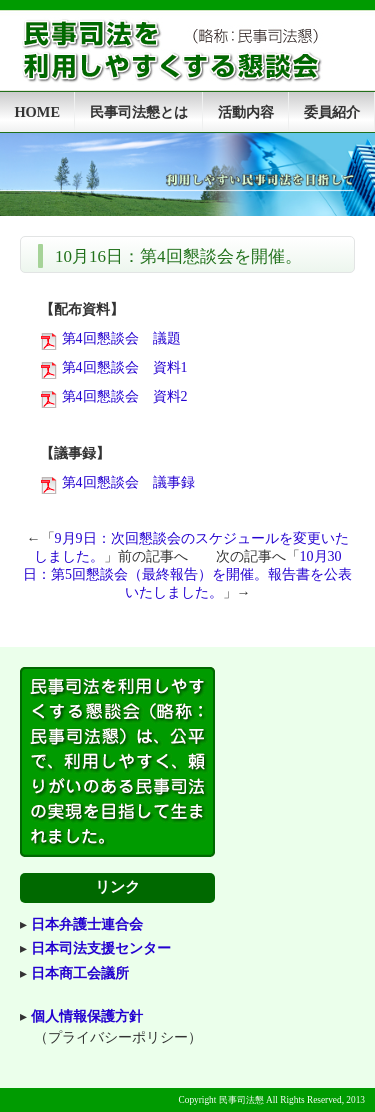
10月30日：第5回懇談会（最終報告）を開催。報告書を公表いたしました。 (187, 574)
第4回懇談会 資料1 (125, 367)
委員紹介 (332, 112)
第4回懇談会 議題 (121, 338)
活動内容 (246, 112)
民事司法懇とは (139, 112)
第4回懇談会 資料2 (125, 396)
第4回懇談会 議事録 (128, 482)
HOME (37, 112)
